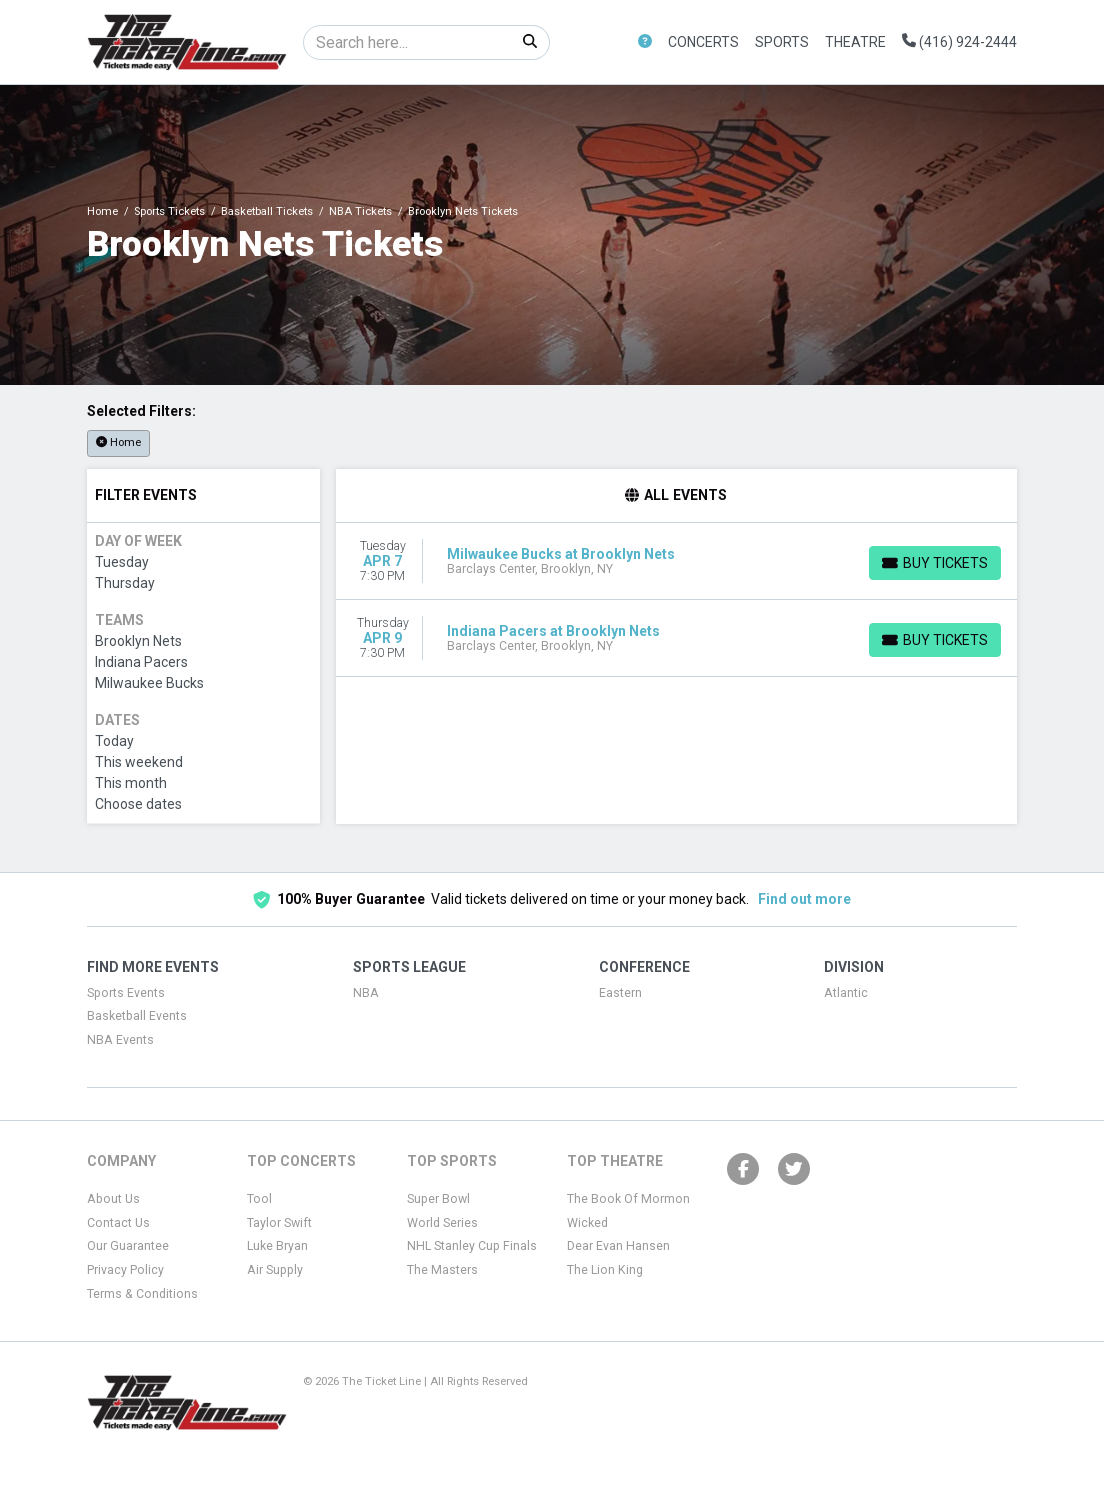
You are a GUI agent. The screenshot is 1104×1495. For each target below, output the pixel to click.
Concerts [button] (703, 42)
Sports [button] (782, 42)
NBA (366, 993)
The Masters (442, 1270)
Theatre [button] (855, 42)
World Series (442, 1223)
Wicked (587, 1223)
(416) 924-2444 (959, 42)
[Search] (407, 42)
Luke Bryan (277, 1246)
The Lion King (605, 1270)
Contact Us (118, 1223)
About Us (113, 1199)
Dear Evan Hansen (618, 1246)
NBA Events (120, 1040)
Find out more (804, 899)
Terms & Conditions (142, 1294)
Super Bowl (438, 1199)
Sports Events (126, 993)
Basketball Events (137, 1016)
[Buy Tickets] (935, 563)
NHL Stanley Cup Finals (472, 1246)
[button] (645, 42)
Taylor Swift (279, 1223)
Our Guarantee (128, 1246)
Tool (259, 1199)
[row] (677, 561)
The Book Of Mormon (628, 1199)
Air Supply (275, 1270)
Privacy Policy (125, 1270)
